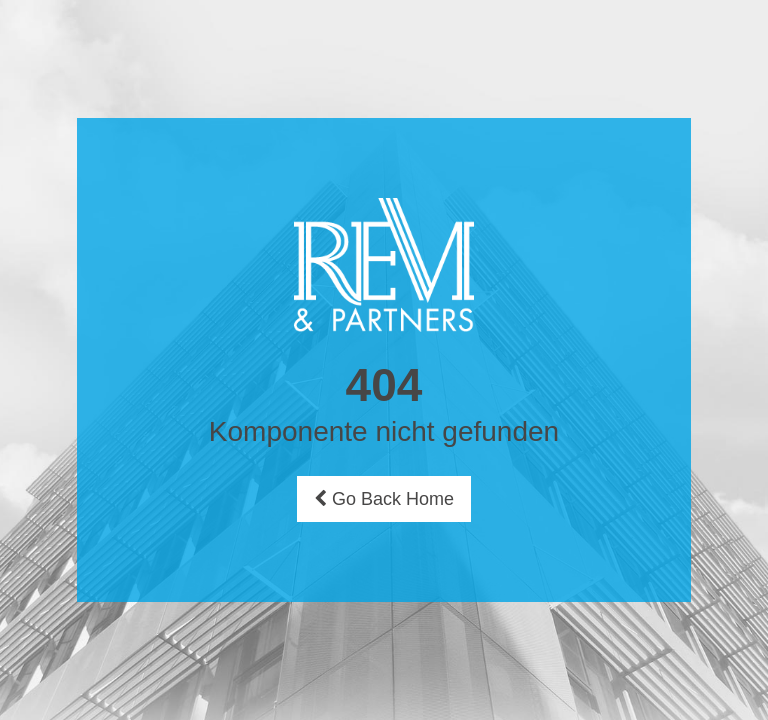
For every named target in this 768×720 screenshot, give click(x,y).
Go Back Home (384, 499)
